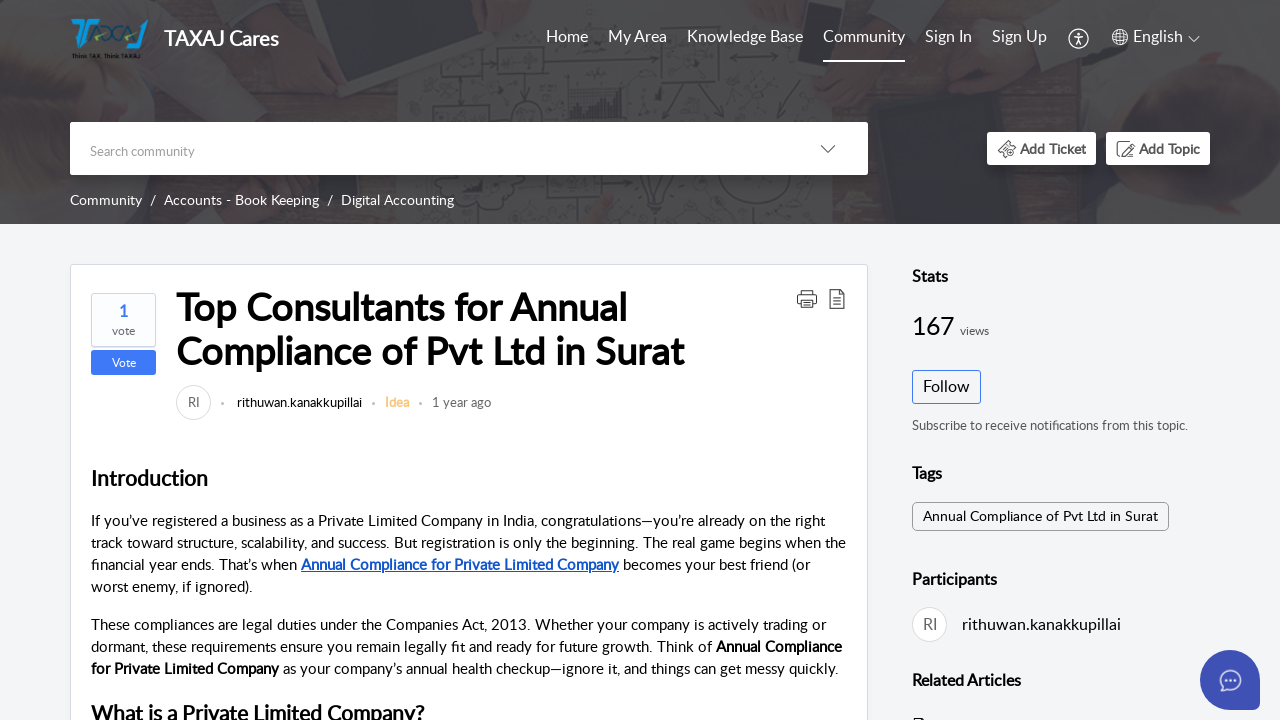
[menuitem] (567, 38)
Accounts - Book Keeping (241, 199)
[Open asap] (1230, 680)
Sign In (948, 36)
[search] (429, 148)
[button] (1079, 38)
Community (864, 36)
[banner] (640, 112)
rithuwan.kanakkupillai (298, 402)
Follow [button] (946, 386)
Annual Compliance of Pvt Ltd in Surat (1040, 515)
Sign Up (1019, 36)
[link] (193, 402)
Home (567, 36)
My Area (637, 36)
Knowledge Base (745, 36)
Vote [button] (124, 362)
